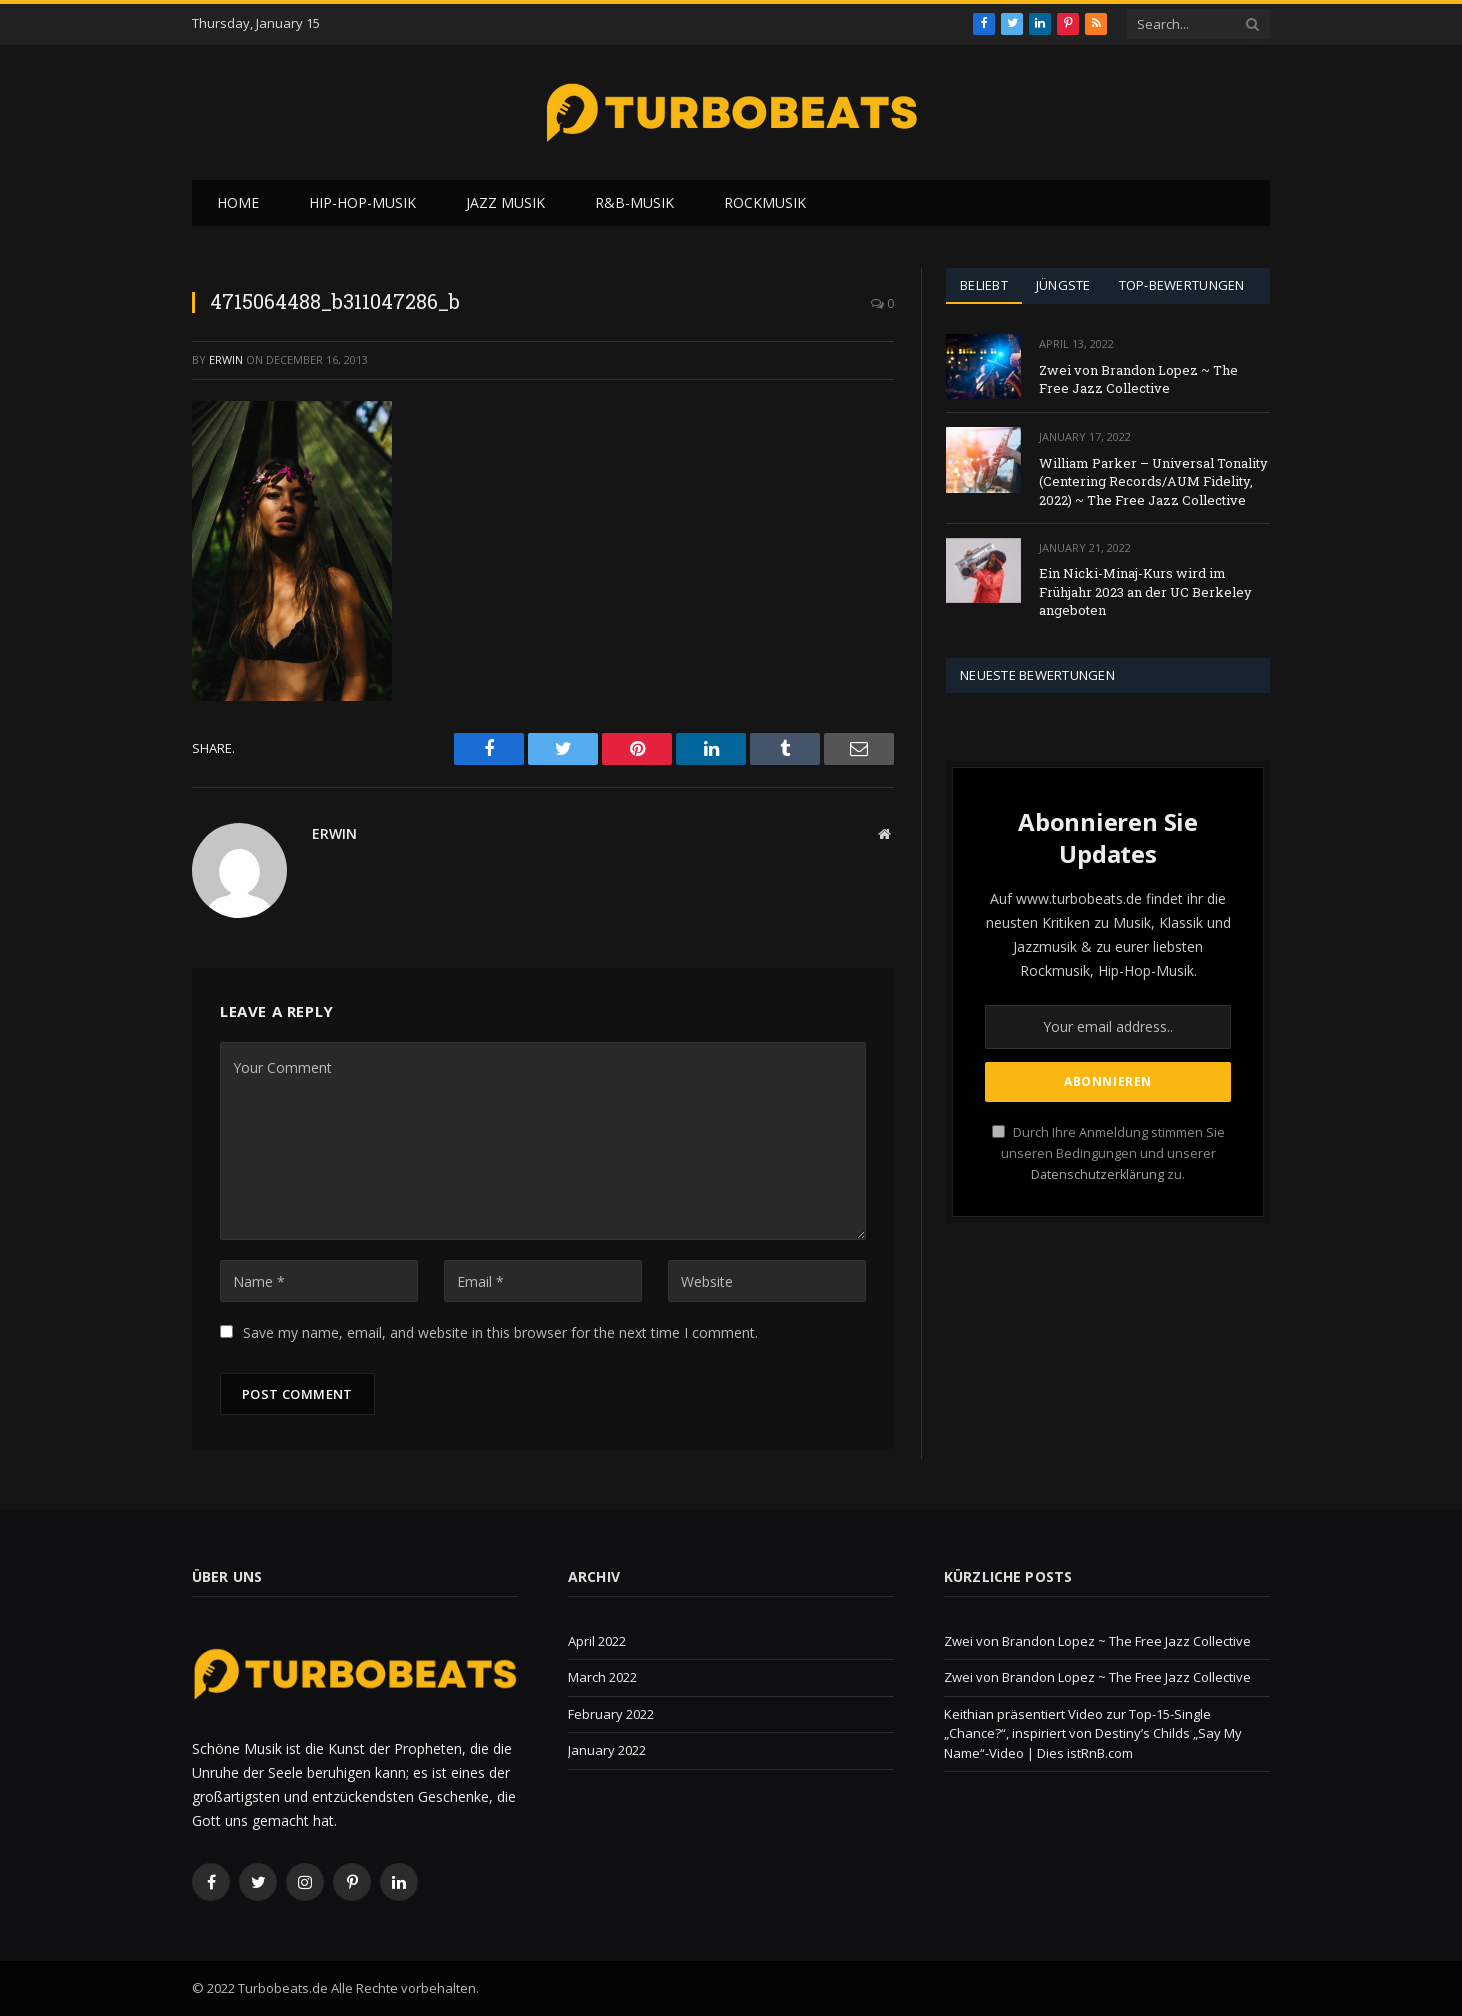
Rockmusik (765, 202)
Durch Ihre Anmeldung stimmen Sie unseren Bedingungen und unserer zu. (1108, 1154)
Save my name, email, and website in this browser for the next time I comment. (500, 1332)
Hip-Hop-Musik (362, 202)
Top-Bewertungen (1182, 285)
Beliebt (984, 285)
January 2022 (607, 1750)
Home (238, 202)
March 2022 (602, 1677)
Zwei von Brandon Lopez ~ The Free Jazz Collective (1138, 379)
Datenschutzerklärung (1097, 1174)
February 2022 (611, 1714)
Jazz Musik (505, 202)
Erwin (226, 359)
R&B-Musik (634, 202)
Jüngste (1063, 285)
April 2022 (597, 1641)
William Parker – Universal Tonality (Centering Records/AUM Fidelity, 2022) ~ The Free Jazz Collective (1153, 481)
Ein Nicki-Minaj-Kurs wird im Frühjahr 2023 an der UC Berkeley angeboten (1145, 591)
